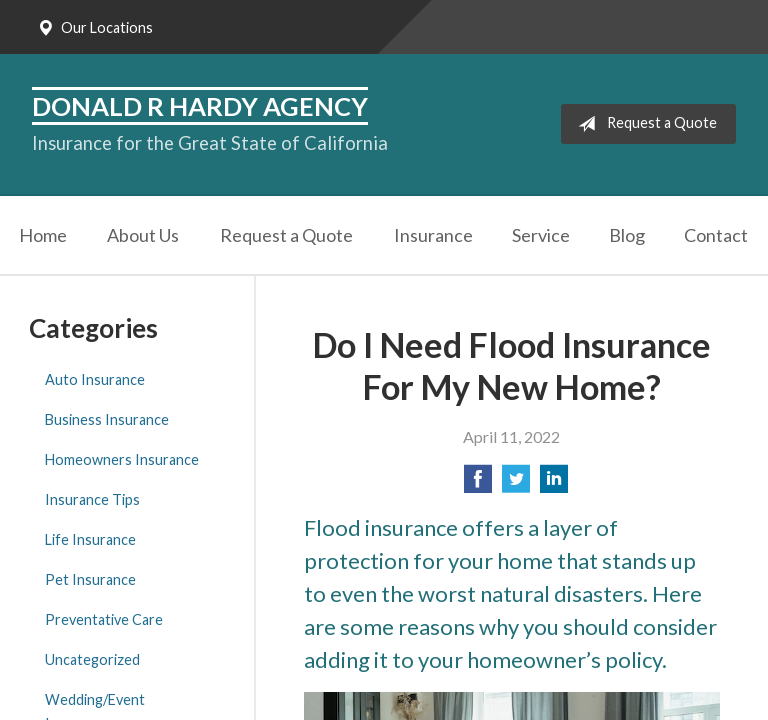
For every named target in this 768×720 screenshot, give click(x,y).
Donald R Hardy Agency (200, 106)
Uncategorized (92, 659)
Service (541, 235)
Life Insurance (90, 539)
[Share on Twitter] (516, 484)
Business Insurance (107, 419)
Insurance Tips (92, 499)
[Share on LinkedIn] (554, 484)
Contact (716, 235)
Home (43, 235)
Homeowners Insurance (122, 459)
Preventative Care (104, 619)
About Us (143, 235)
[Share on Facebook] (478, 484)
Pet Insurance (90, 579)
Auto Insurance (95, 379)
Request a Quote (643, 124)
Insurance (433, 235)
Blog (627, 235)
